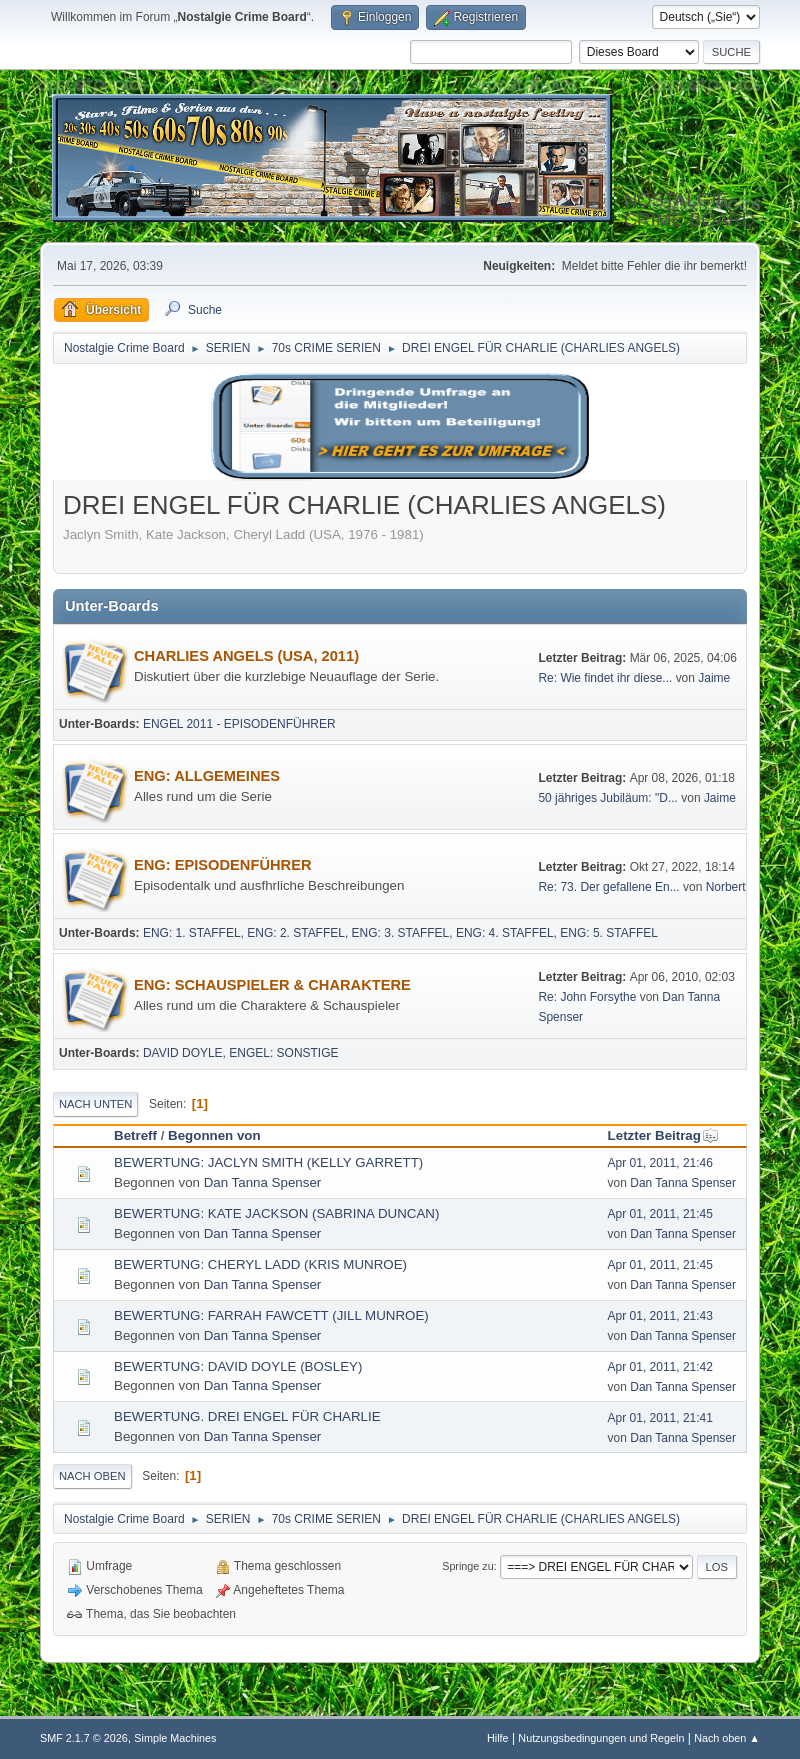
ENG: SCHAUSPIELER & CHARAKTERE (272, 985)
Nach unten (95, 1104)
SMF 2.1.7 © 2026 (84, 1738)
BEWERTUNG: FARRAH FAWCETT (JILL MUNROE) (271, 1315)
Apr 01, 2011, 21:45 (660, 1214)
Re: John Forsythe (587, 997)
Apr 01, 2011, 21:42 (660, 1367)
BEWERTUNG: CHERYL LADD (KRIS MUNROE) (260, 1264)
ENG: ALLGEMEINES (207, 776)
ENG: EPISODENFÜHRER (223, 865)
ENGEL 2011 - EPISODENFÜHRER (239, 724)
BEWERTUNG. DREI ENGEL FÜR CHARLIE (247, 1416)
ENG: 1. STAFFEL (192, 933)
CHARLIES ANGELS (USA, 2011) (246, 656)
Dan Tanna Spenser (263, 1182)
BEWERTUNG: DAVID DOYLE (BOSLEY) (238, 1366)
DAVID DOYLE (183, 1053)
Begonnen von (214, 1135)
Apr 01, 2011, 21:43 (660, 1316)
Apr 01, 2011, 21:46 (660, 1163)
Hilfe (498, 1738)
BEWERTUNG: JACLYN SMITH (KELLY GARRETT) (268, 1162)
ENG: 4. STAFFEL (505, 933)
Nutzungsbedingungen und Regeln (601, 1738)
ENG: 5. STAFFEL (609, 933)
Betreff (135, 1135)
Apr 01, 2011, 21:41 (660, 1418)
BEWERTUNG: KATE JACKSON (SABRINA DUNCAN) (276, 1213)
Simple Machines (175, 1738)
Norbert (726, 887)
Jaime (714, 678)
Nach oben (92, 1476)
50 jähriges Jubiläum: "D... (607, 798)
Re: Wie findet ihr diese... (605, 678)
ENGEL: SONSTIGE (283, 1053)
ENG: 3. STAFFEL (401, 933)
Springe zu (468, 1566)
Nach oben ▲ (727, 1738)
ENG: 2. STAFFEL (296, 933)
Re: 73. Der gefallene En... (608, 887)
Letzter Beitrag (663, 1135)
